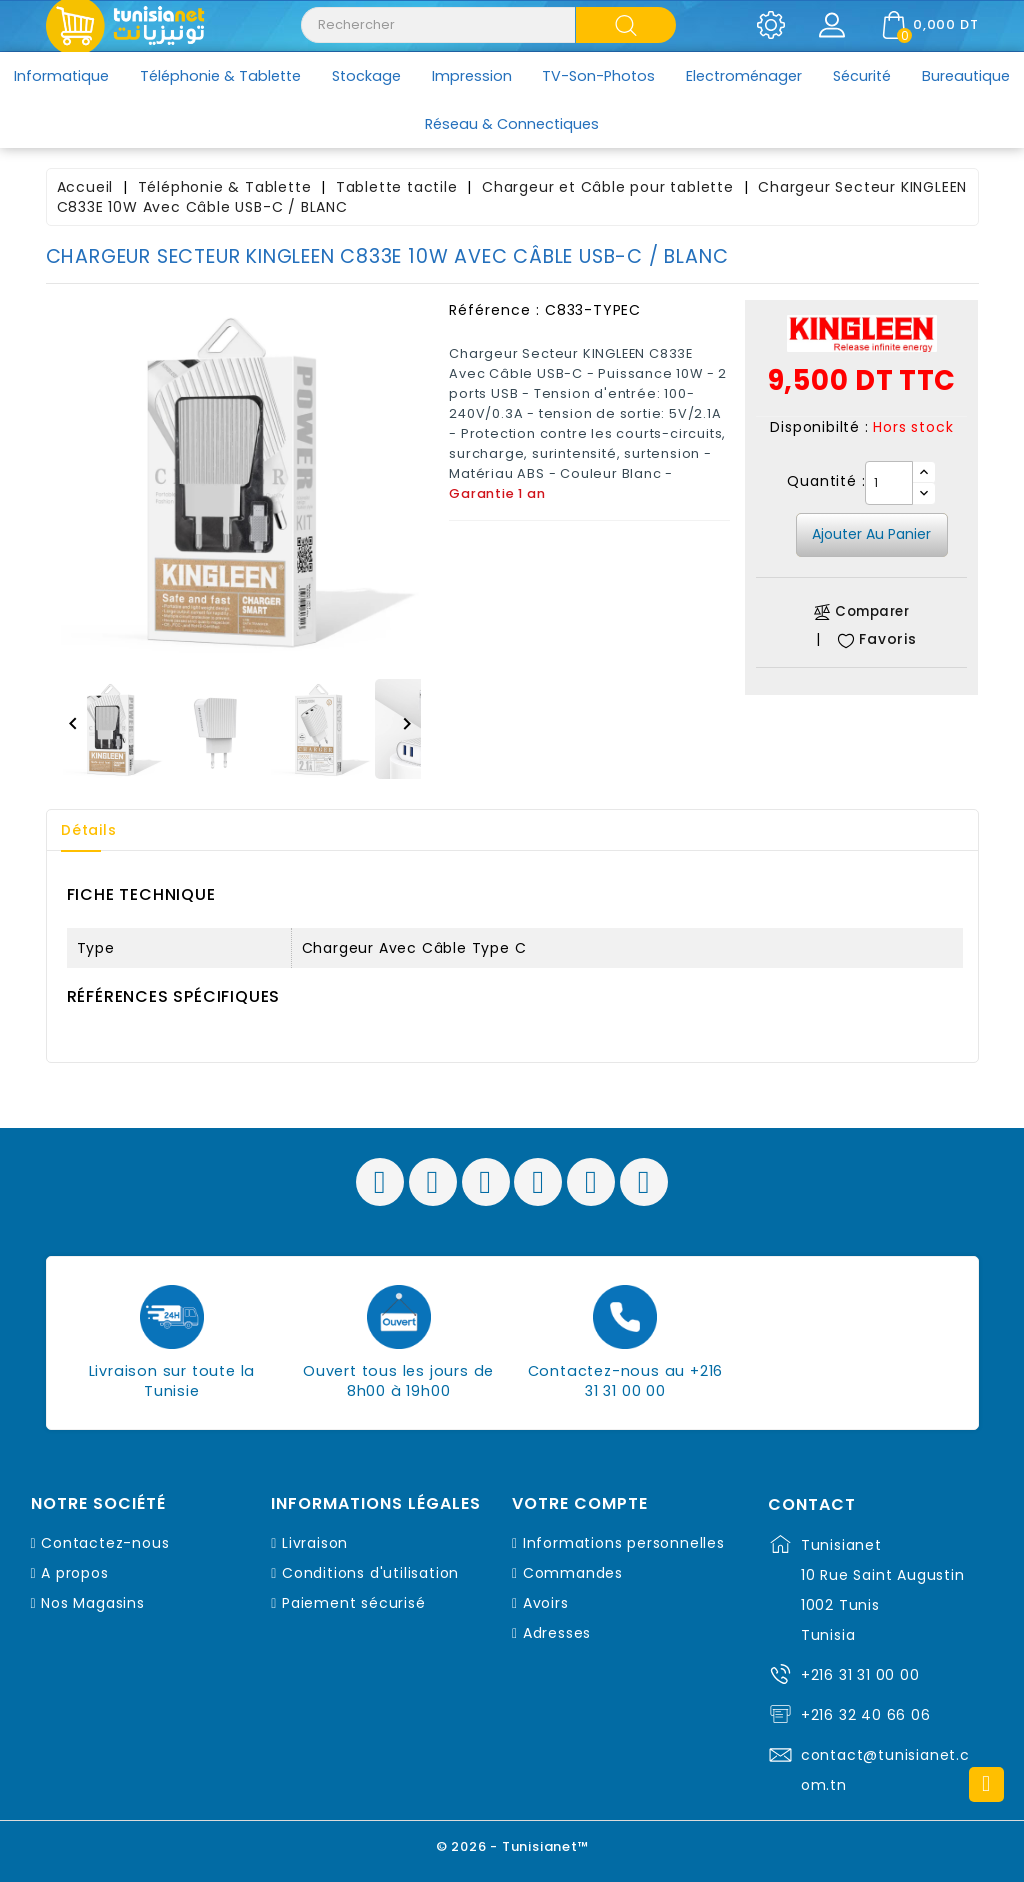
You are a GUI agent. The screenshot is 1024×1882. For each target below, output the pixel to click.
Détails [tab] (90, 830)
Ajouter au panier (871, 534)
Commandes (573, 1573)
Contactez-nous (105, 1543)
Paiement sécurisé (354, 1603)
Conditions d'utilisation (370, 1573)
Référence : (494, 310)
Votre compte (580, 1504)
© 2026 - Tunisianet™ (512, 1846)
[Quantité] (889, 483)
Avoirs (546, 1603)
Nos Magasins (93, 1603)
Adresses (557, 1633)
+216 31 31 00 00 (860, 1675)
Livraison (315, 1543)
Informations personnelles (624, 1543)
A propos (74, 1573)
